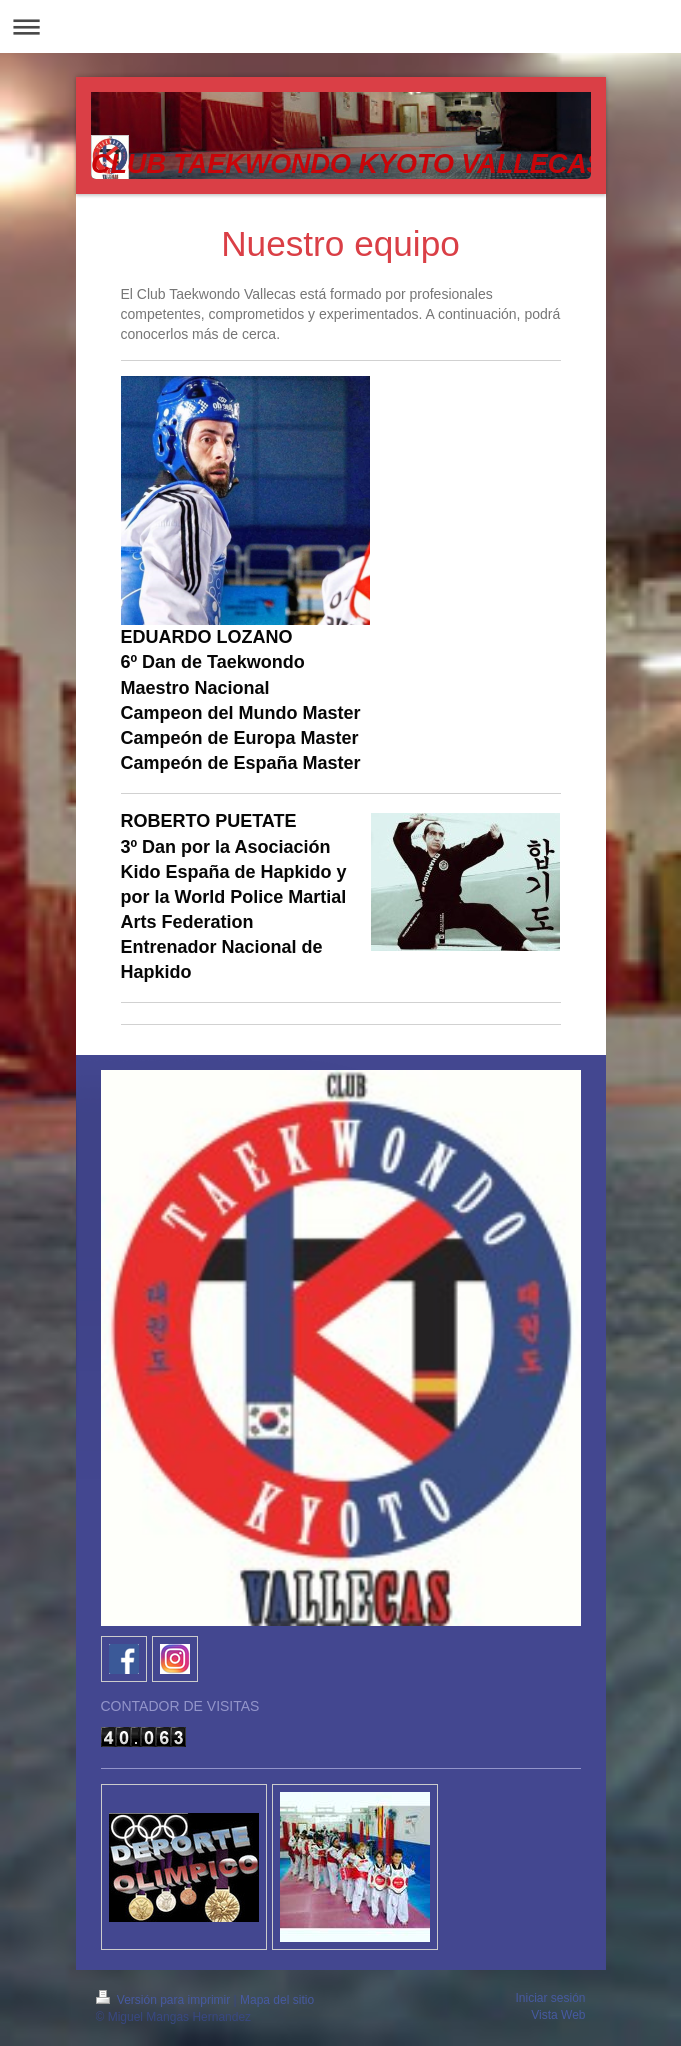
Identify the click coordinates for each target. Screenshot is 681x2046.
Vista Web (558, 2015)
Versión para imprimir (165, 2000)
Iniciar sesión (550, 1998)
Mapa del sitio (277, 2000)
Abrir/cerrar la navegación (340, 26)
